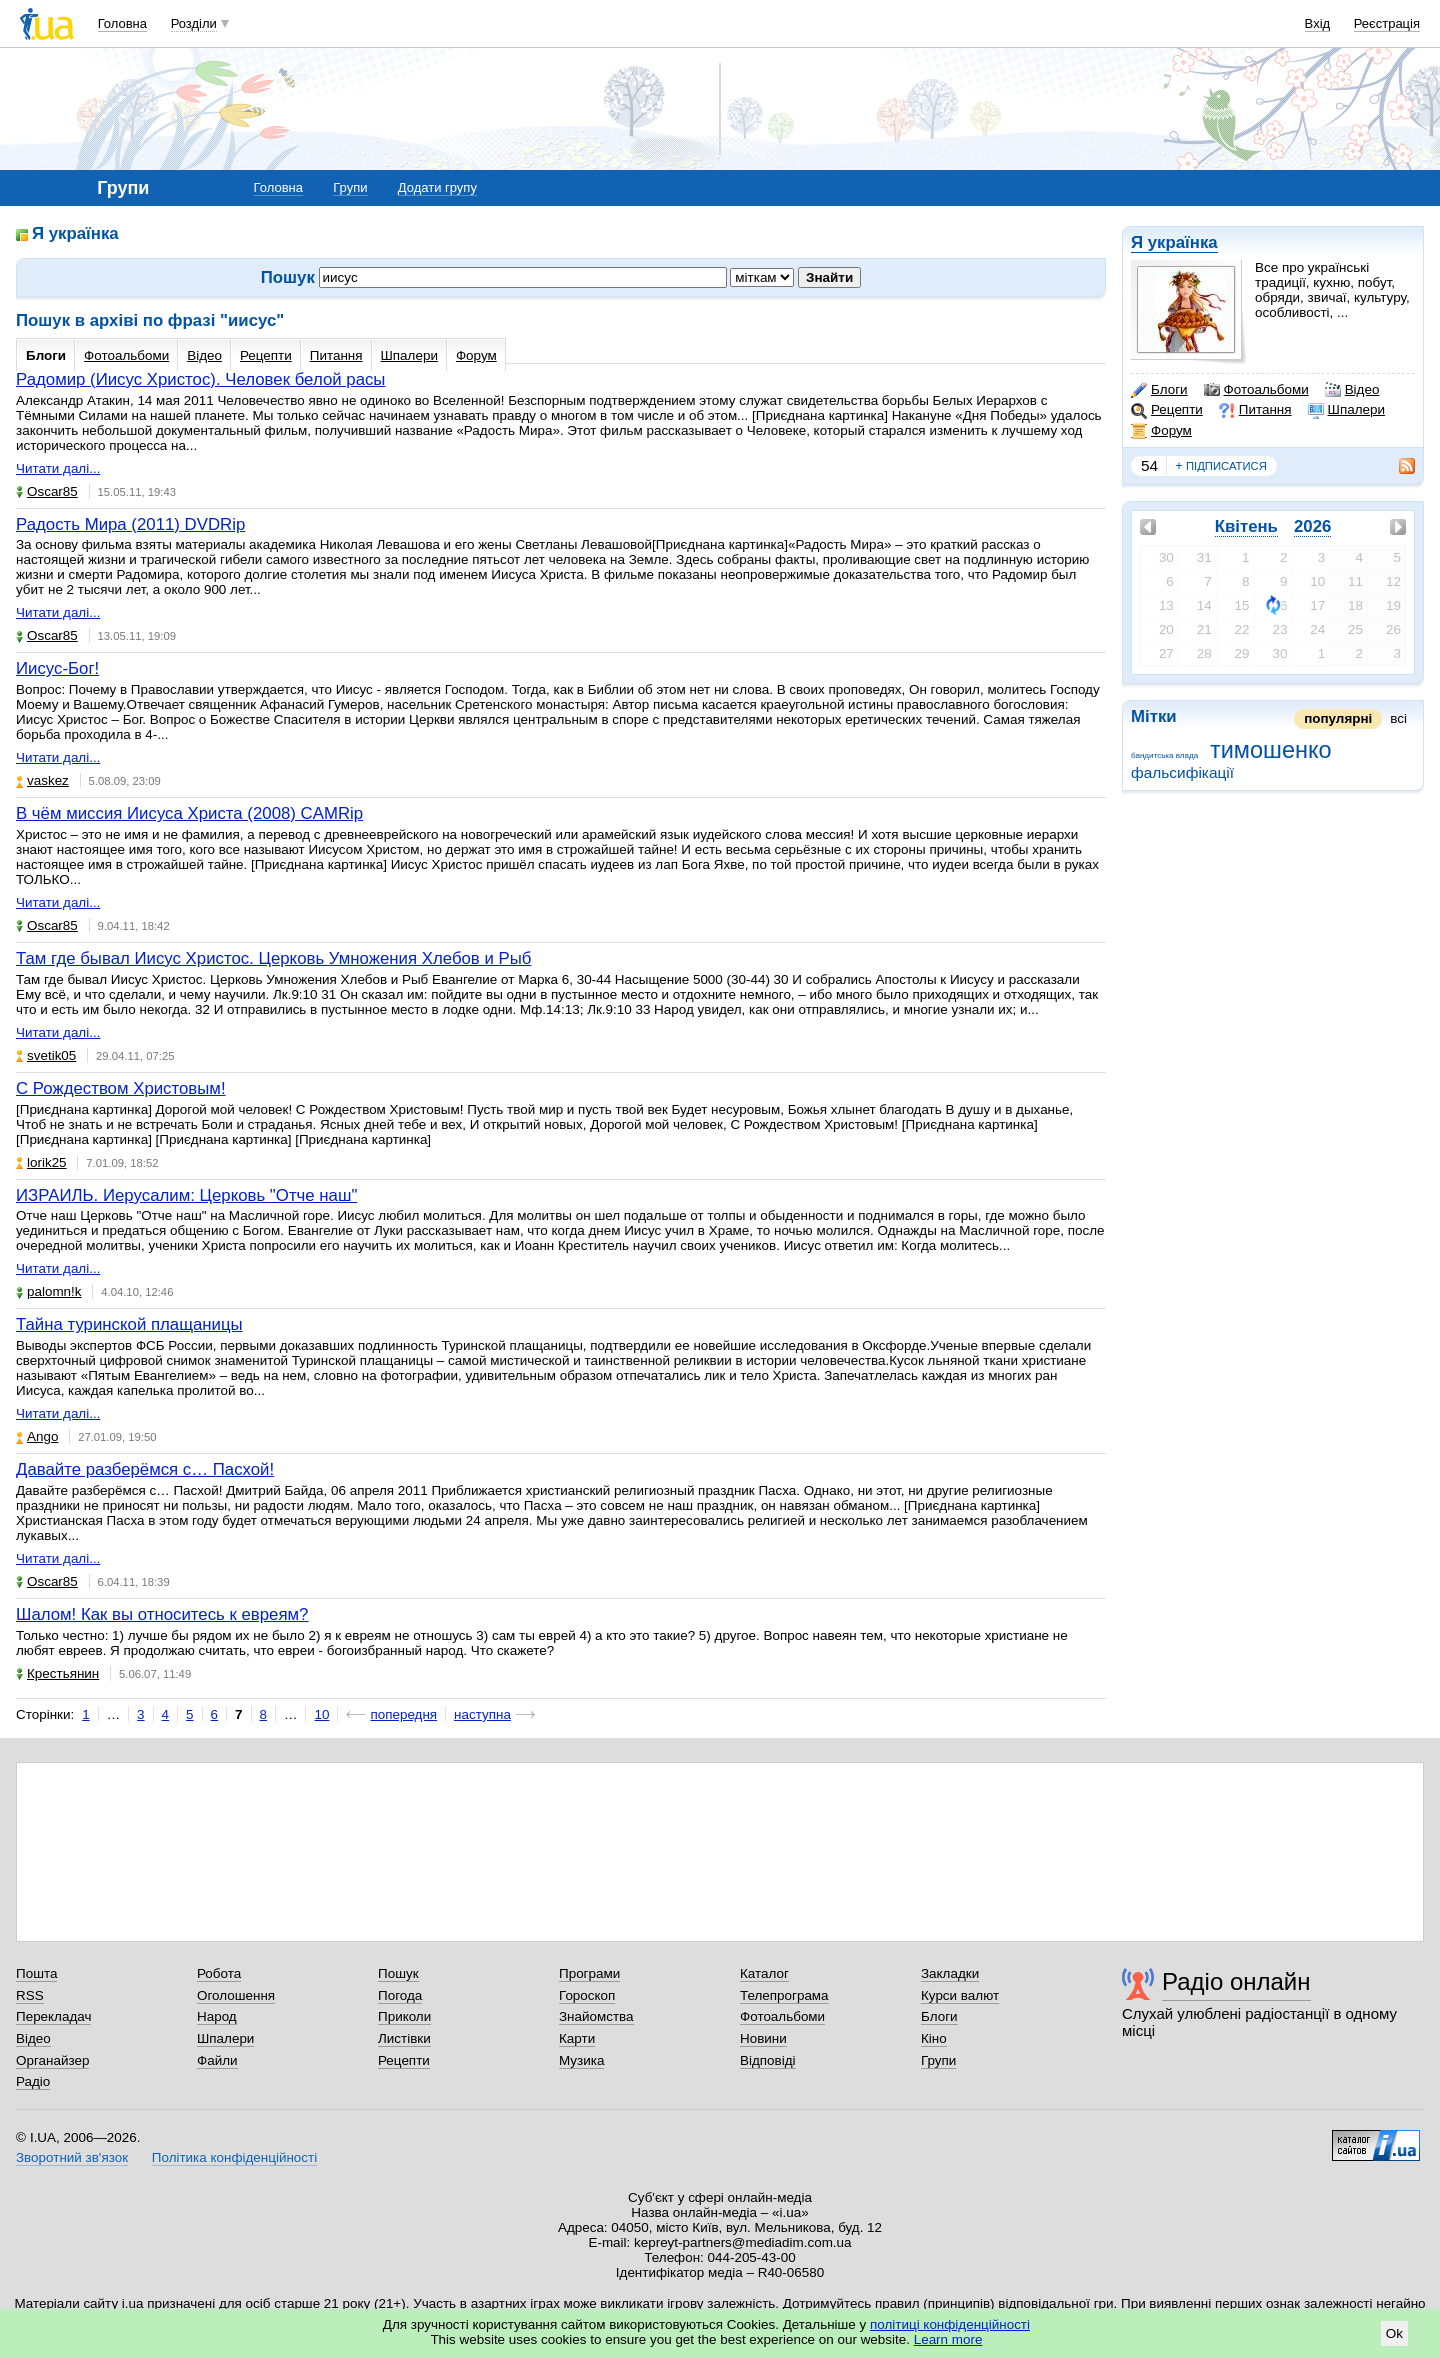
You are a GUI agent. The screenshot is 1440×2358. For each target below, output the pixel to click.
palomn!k (49, 1291)
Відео (1352, 390)
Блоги (1159, 390)
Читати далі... (58, 468)
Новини (763, 2038)
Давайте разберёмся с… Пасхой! (145, 1469)
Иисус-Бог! (57, 668)
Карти (577, 2038)
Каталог (764, 1973)
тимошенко (1271, 750)
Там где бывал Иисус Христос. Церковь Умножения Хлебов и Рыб (273, 958)
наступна (482, 1714)
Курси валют (960, 1995)
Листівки (404, 2038)
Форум (1161, 431)
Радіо (33, 2081)
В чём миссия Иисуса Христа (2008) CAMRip (189, 813)
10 (321, 1714)
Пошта (36, 1973)
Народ (217, 2016)
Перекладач (53, 2016)
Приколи (404, 2016)
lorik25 (41, 1162)
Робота (219, 1973)
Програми (589, 1973)
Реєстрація (1387, 23)
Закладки (950, 1973)
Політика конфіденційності (234, 2157)
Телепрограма (784, 1995)
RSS (30, 1995)
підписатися (1221, 466)
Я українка (1174, 242)
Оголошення (236, 1995)
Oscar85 (47, 491)
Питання (1255, 410)
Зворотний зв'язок (72, 2157)
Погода (400, 1995)
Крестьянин (57, 1673)
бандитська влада (1164, 755)
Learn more (948, 2339)
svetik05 (46, 1055)
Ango (37, 1436)
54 (1149, 465)
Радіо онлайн (1236, 1981)
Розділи (194, 23)
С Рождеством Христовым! (121, 1088)
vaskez (42, 780)
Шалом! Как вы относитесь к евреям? (162, 1614)
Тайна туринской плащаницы (129, 1324)
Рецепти (1167, 410)
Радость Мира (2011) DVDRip (130, 524)
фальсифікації (1182, 772)
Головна (122, 23)
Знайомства (596, 2016)
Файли (217, 2060)
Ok (1394, 2333)
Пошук (398, 1973)
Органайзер (52, 2060)
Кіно (934, 2038)
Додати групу (437, 187)
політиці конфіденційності (950, 2324)
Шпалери (1346, 410)
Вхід (1318, 23)
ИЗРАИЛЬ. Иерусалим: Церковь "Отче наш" (186, 1195)
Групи (350, 187)
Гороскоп (587, 1995)
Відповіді (768, 2060)
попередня (403, 1714)
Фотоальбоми (1256, 390)
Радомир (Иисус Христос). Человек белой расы (200, 379)
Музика (581, 2060)
